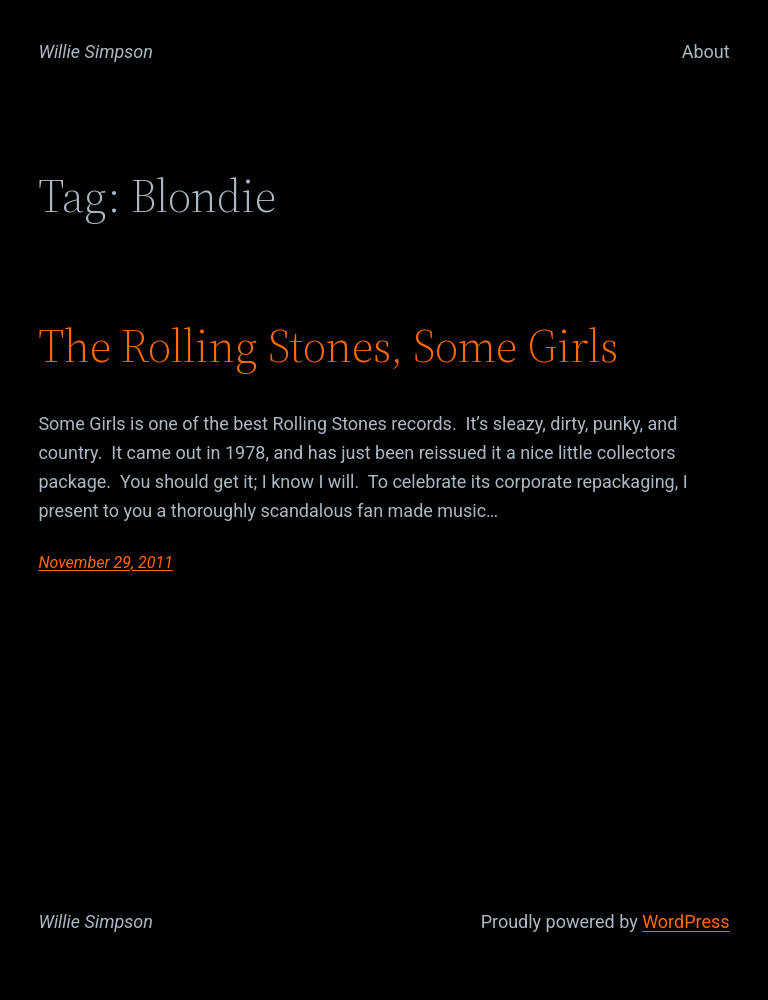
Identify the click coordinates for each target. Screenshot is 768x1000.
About (706, 51)
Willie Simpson (95, 51)
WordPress (685, 921)
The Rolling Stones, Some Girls (328, 345)
